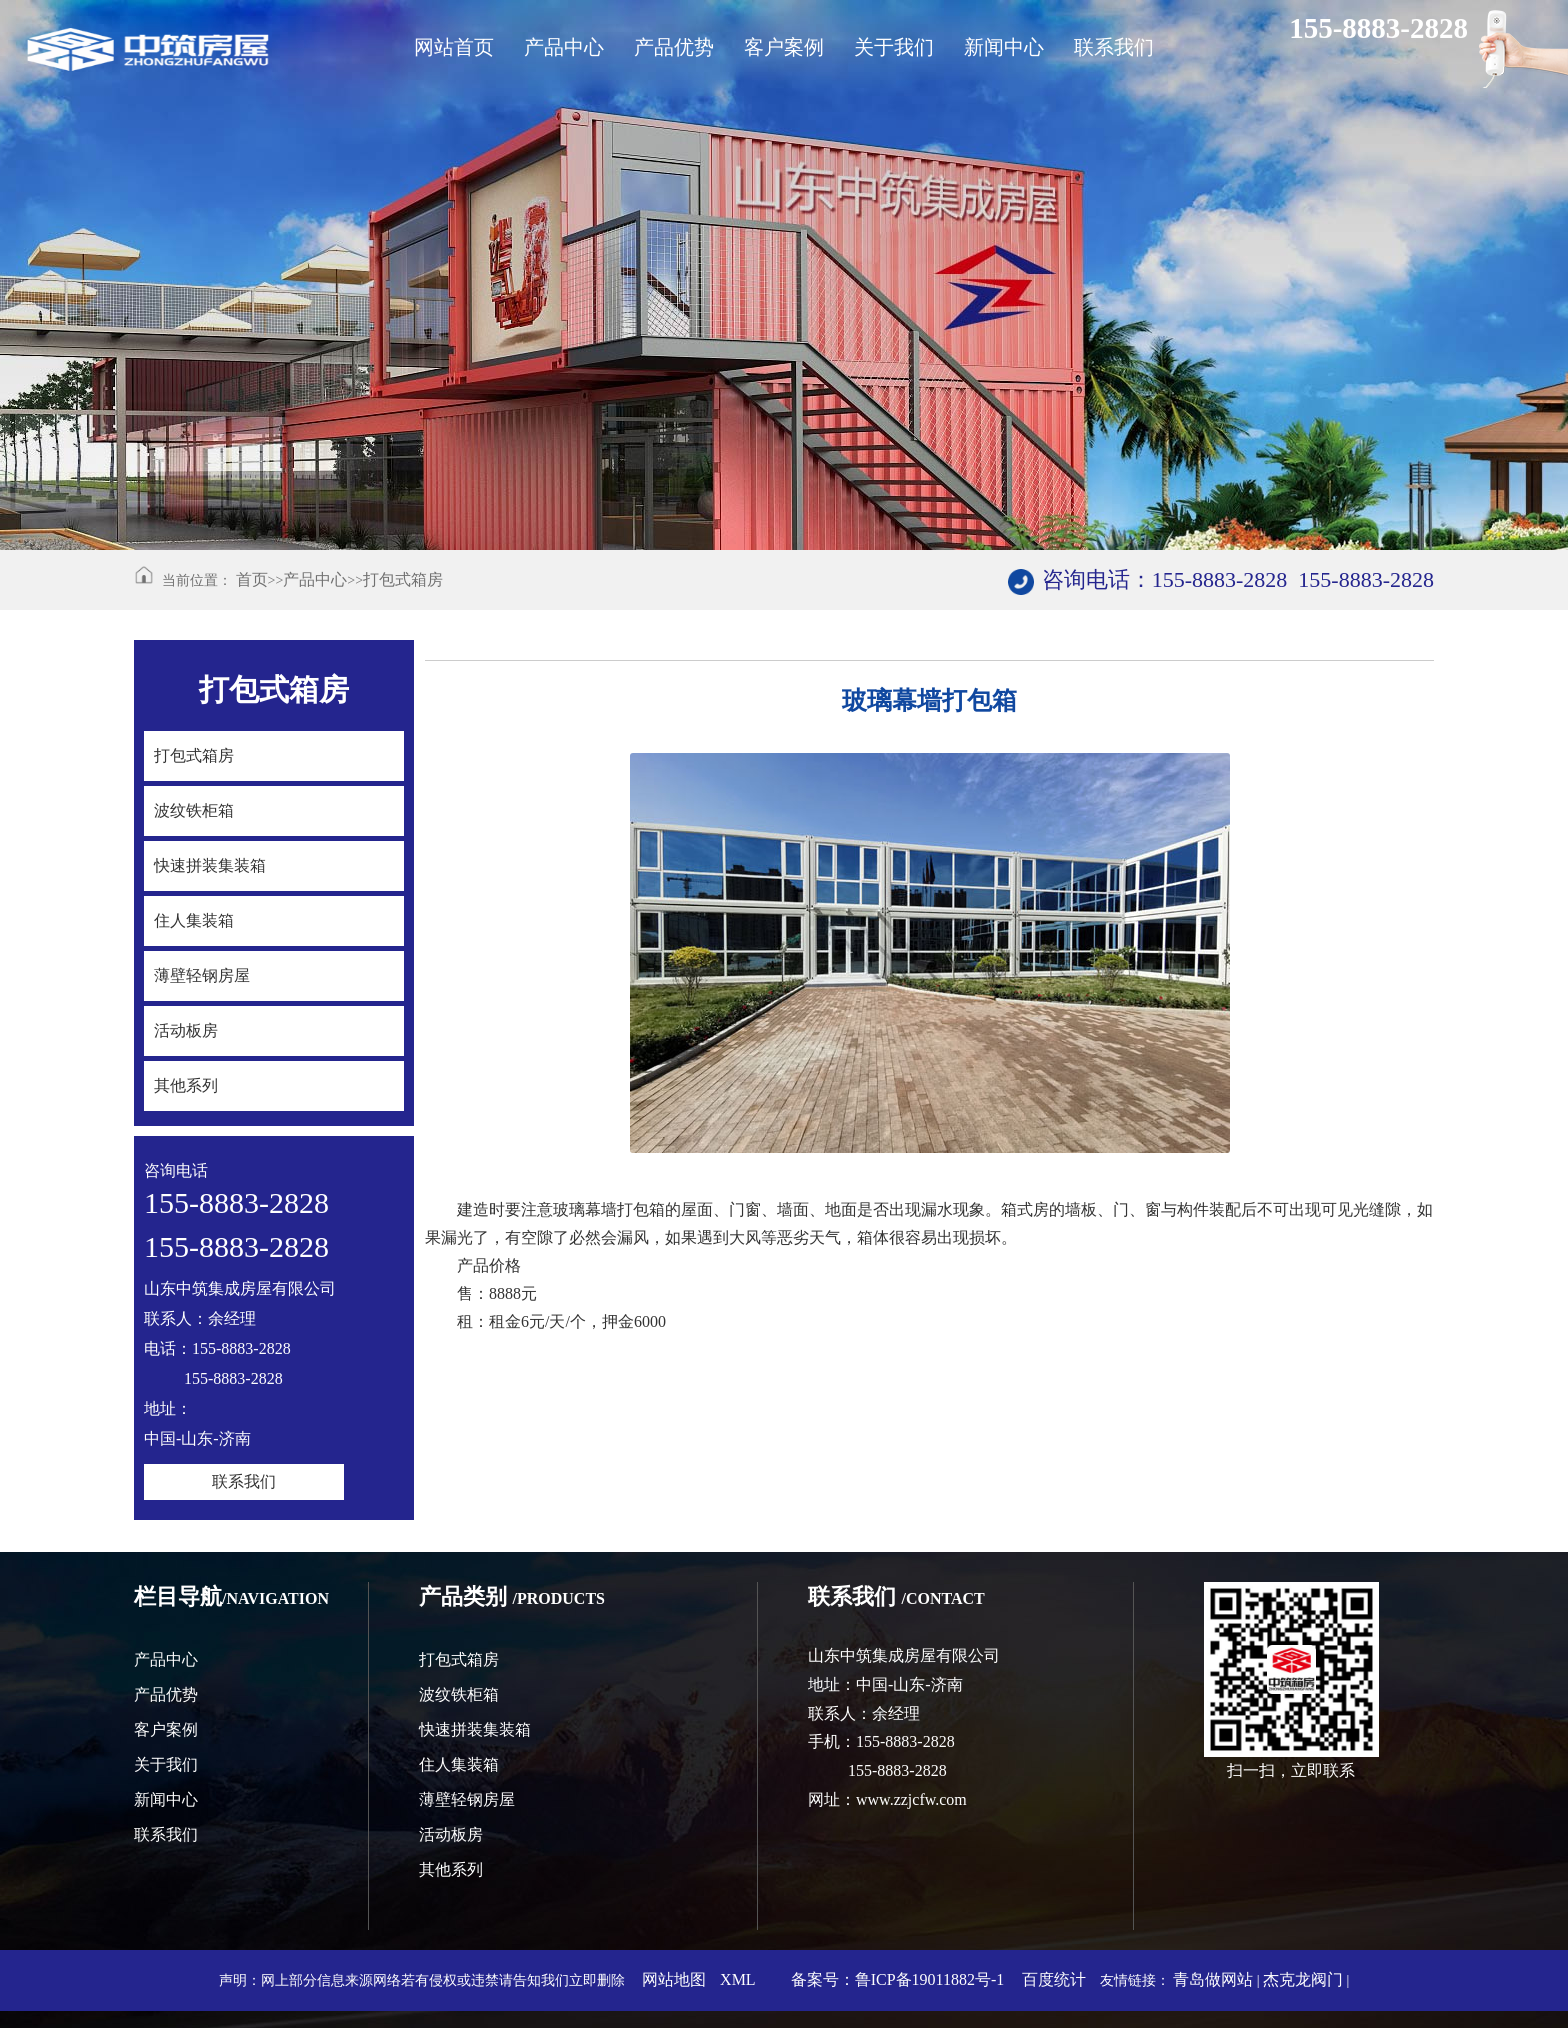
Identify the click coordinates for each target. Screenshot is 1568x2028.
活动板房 (451, 1834)
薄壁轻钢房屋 (467, 1799)
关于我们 (166, 1764)
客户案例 (166, 1729)
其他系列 (451, 1869)
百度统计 (1054, 1979)
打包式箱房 (403, 579)
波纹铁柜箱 (459, 1694)
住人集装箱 (459, 1764)
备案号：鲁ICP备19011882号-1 (898, 1979)
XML (738, 1979)
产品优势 (166, 1694)
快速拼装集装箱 (475, 1729)
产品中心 (315, 579)
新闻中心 (166, 1799)
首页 (252, 579)
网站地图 (674, 1979)
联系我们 (244, 1481)
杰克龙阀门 (1303, 1979)
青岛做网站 (1213, 1979)
